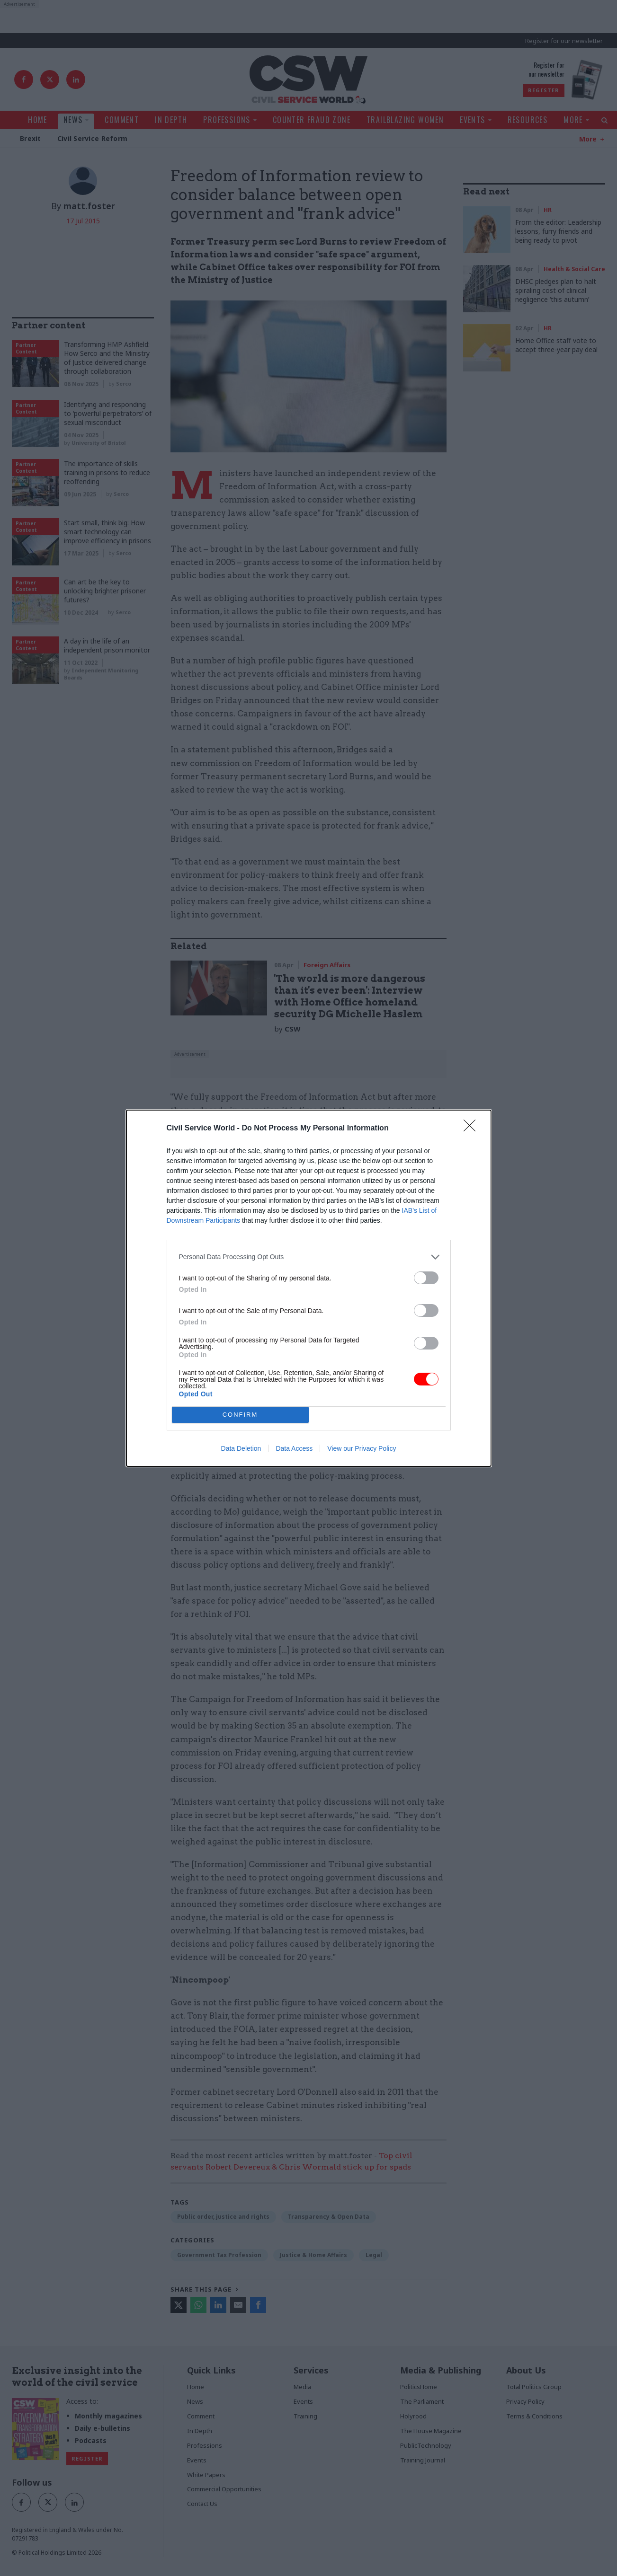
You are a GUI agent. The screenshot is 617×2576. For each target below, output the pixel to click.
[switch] (426, 1277)
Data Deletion (241, 1448)
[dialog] (308, 1288)
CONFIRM (240, 1414)
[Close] (473, 1129)
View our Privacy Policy (361, 1448)
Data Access (294, 1448)
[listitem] (308, 1257)
